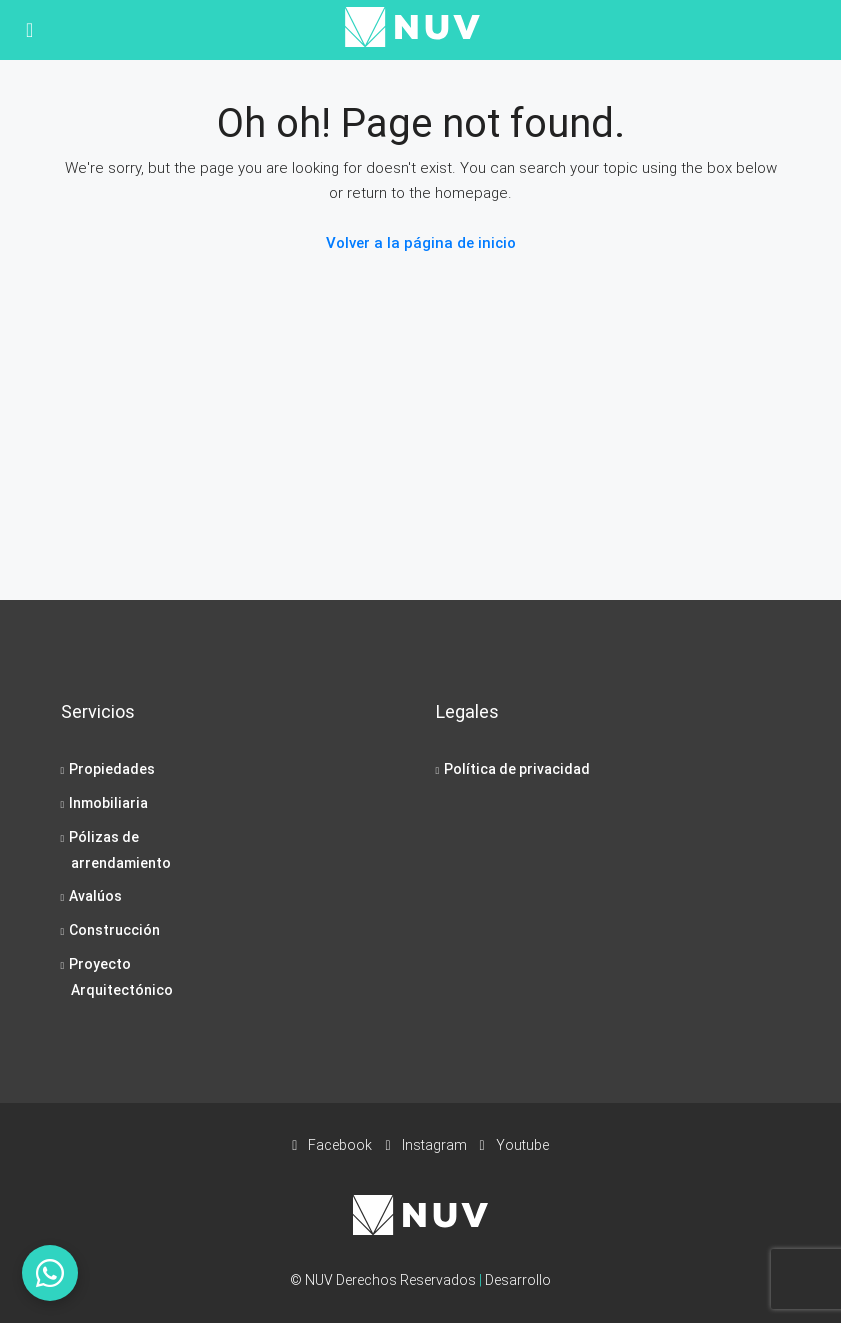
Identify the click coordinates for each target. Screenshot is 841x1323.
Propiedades (112, 769)
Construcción (114, 930)
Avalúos (95, 896)
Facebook (333, 1145)
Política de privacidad (517, 769)
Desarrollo (518, 1280)
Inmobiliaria (108, 803)
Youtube (514, 1145)
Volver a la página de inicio (421, 243)
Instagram (427, 1145)
